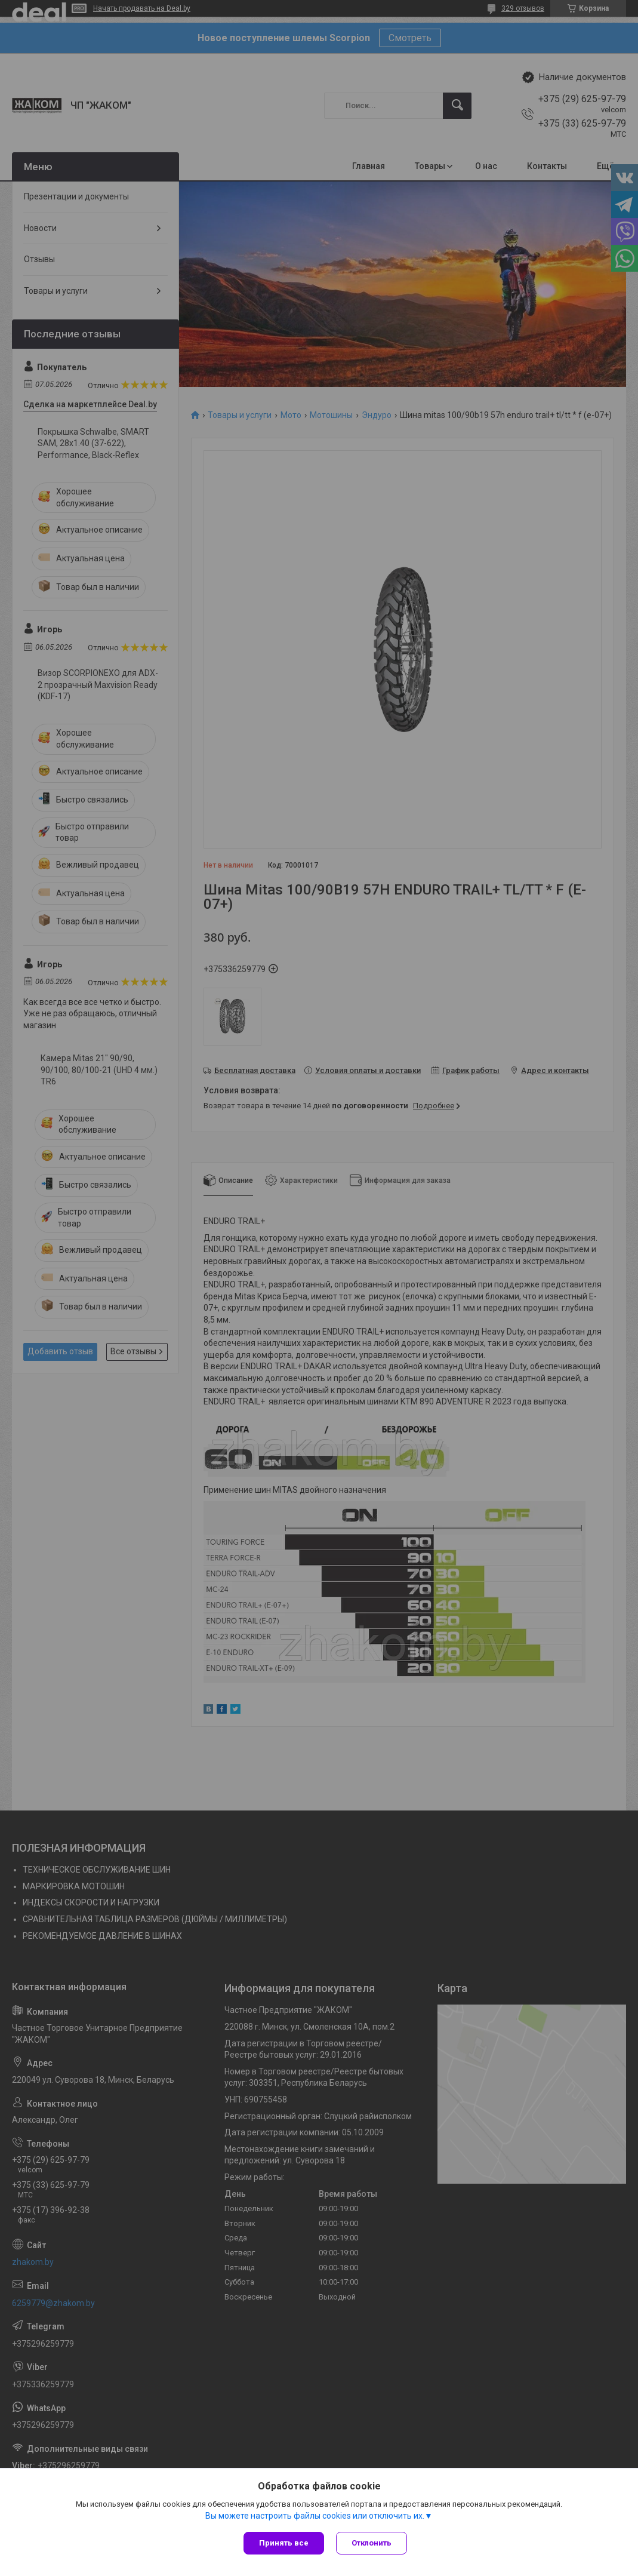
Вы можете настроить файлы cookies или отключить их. (314, 2515)
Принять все (284, 2542)
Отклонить (372, 2542)
